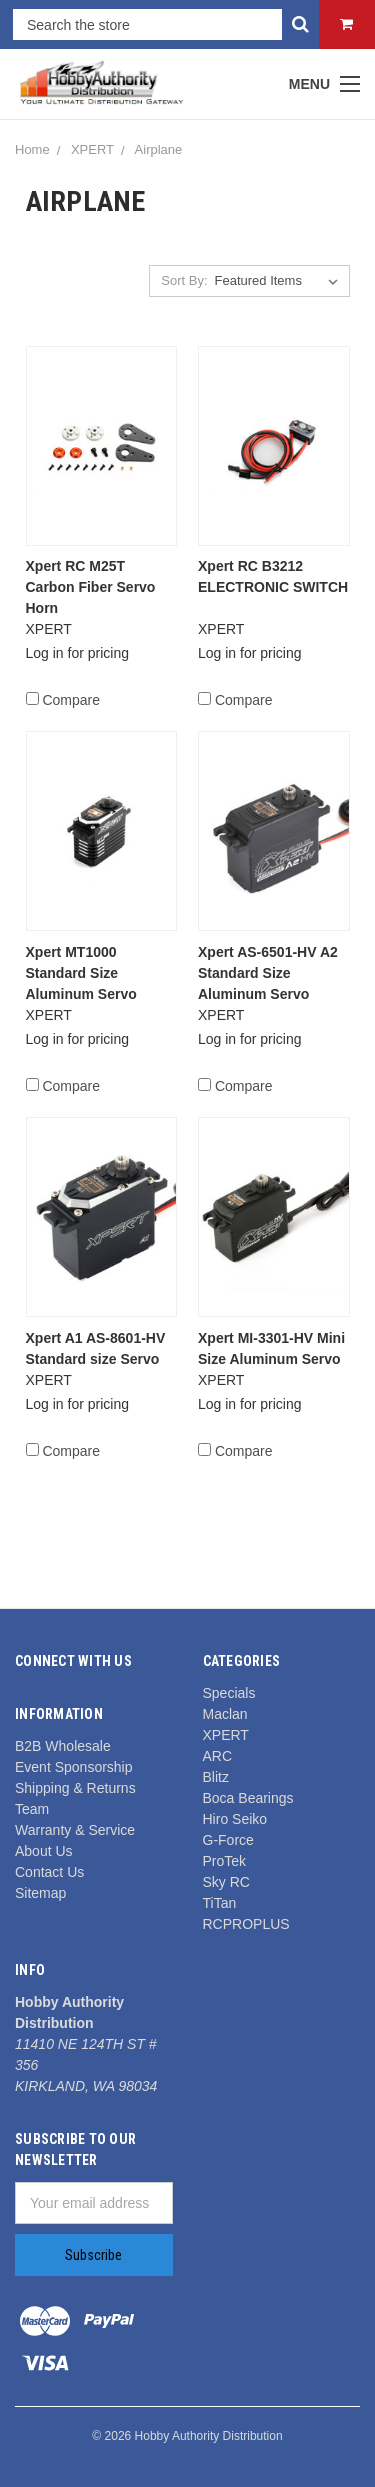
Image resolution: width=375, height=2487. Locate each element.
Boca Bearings (248, 1798)
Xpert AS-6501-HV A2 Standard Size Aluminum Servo (268, 973)
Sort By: (184, 280)
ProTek (225, 1861)
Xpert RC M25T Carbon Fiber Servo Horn (91, 587)
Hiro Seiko (235, 1819)
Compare (63, 700)
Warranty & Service (75, 1830)
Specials (229, 1693)
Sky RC (226, 1882)
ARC (218, 1756)
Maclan (225, 1714)
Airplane (159, 149)
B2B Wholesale (63, 1746)
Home (32, 149)
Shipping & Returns (75, 1788)
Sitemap (40, 1893)
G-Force (228, 1840)
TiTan (220, 1903)
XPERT (92, 149)
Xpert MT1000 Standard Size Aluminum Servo (81, 973)
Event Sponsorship (74, 1767)
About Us (44, 1851)
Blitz (216, 1777)
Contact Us (49, 1872)
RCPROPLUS (246, 1924)
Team (32, 1809)
